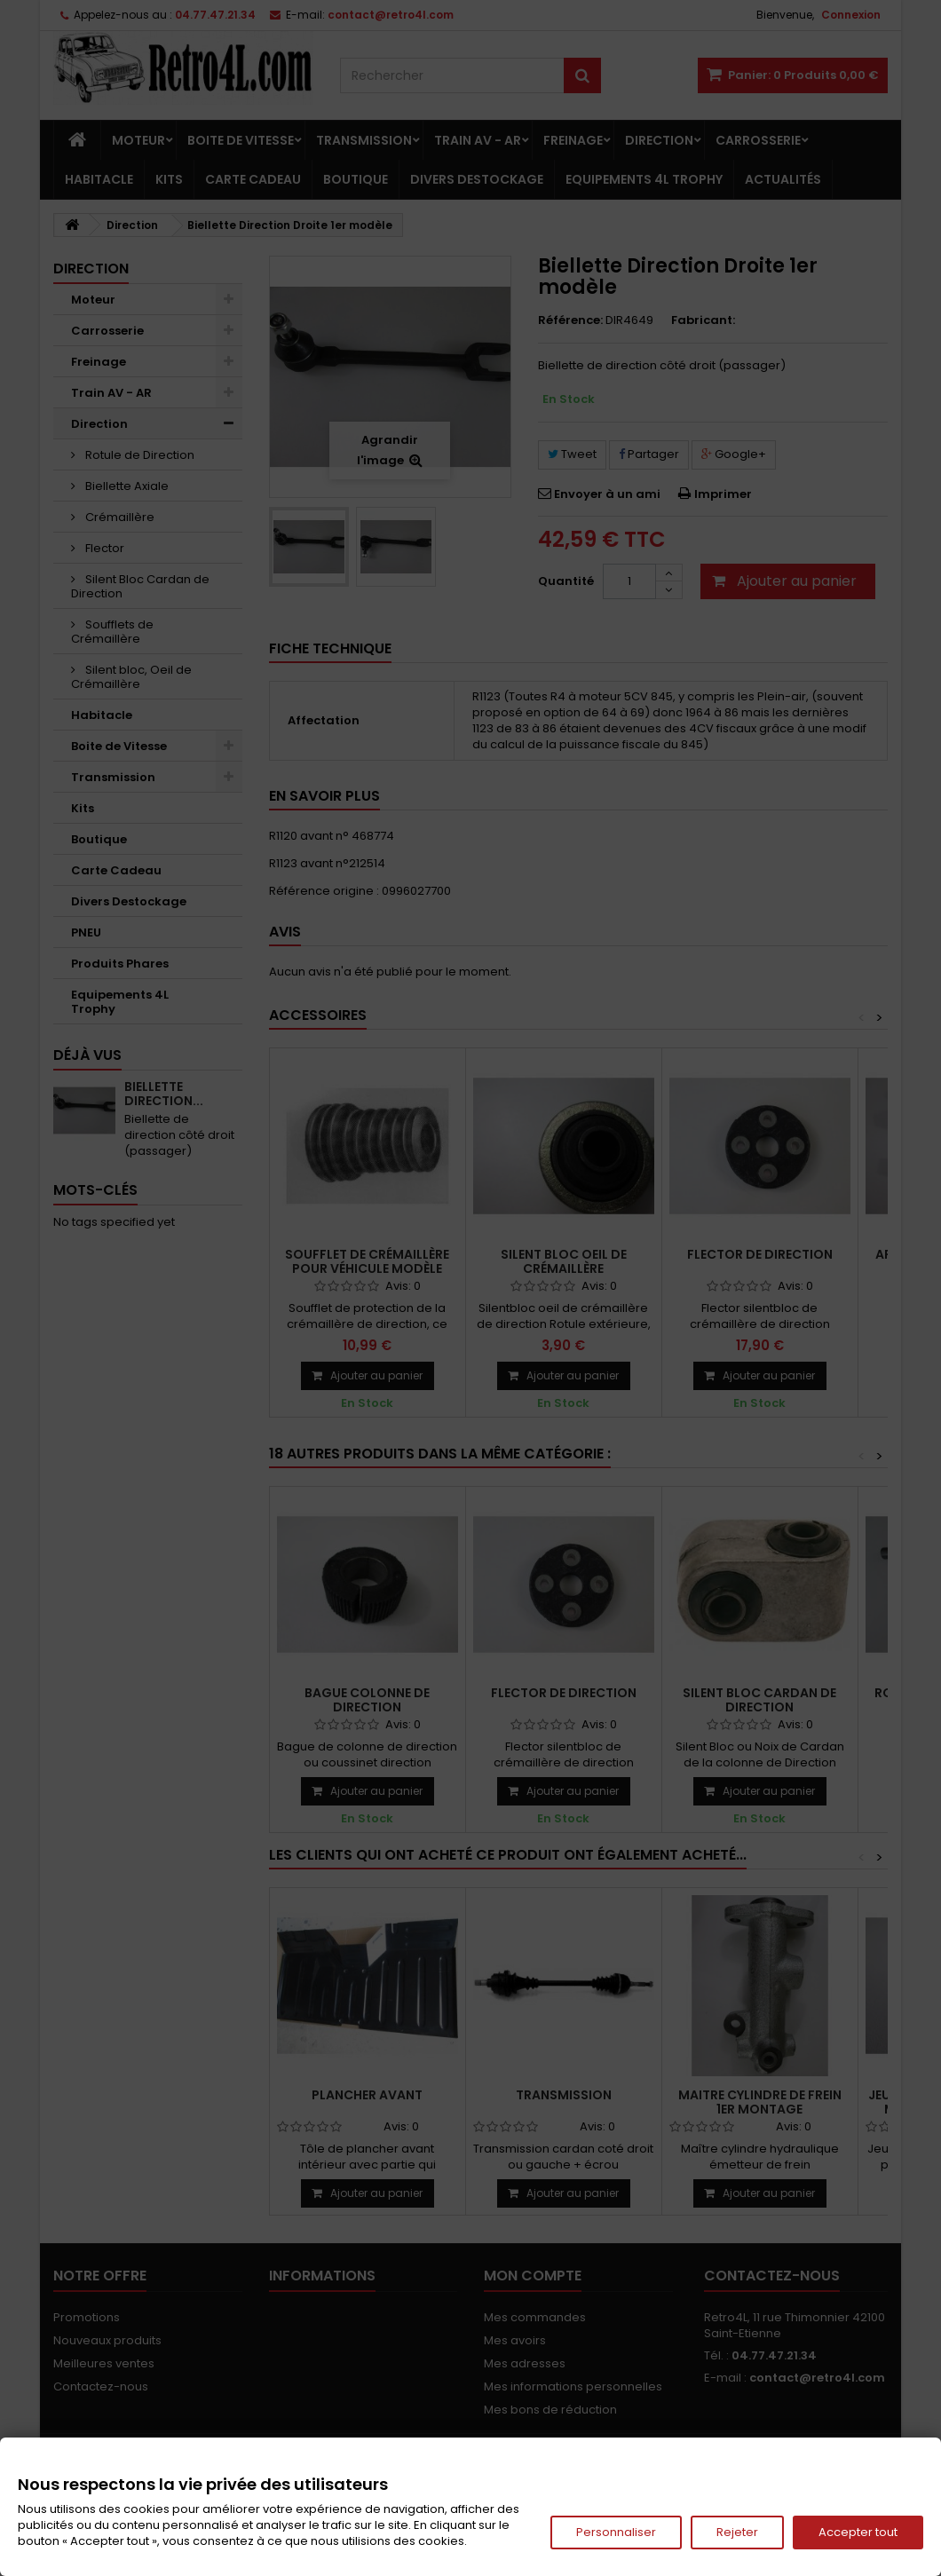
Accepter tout (858, 2532)
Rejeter (737, 2532)
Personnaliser (616, 2532)
